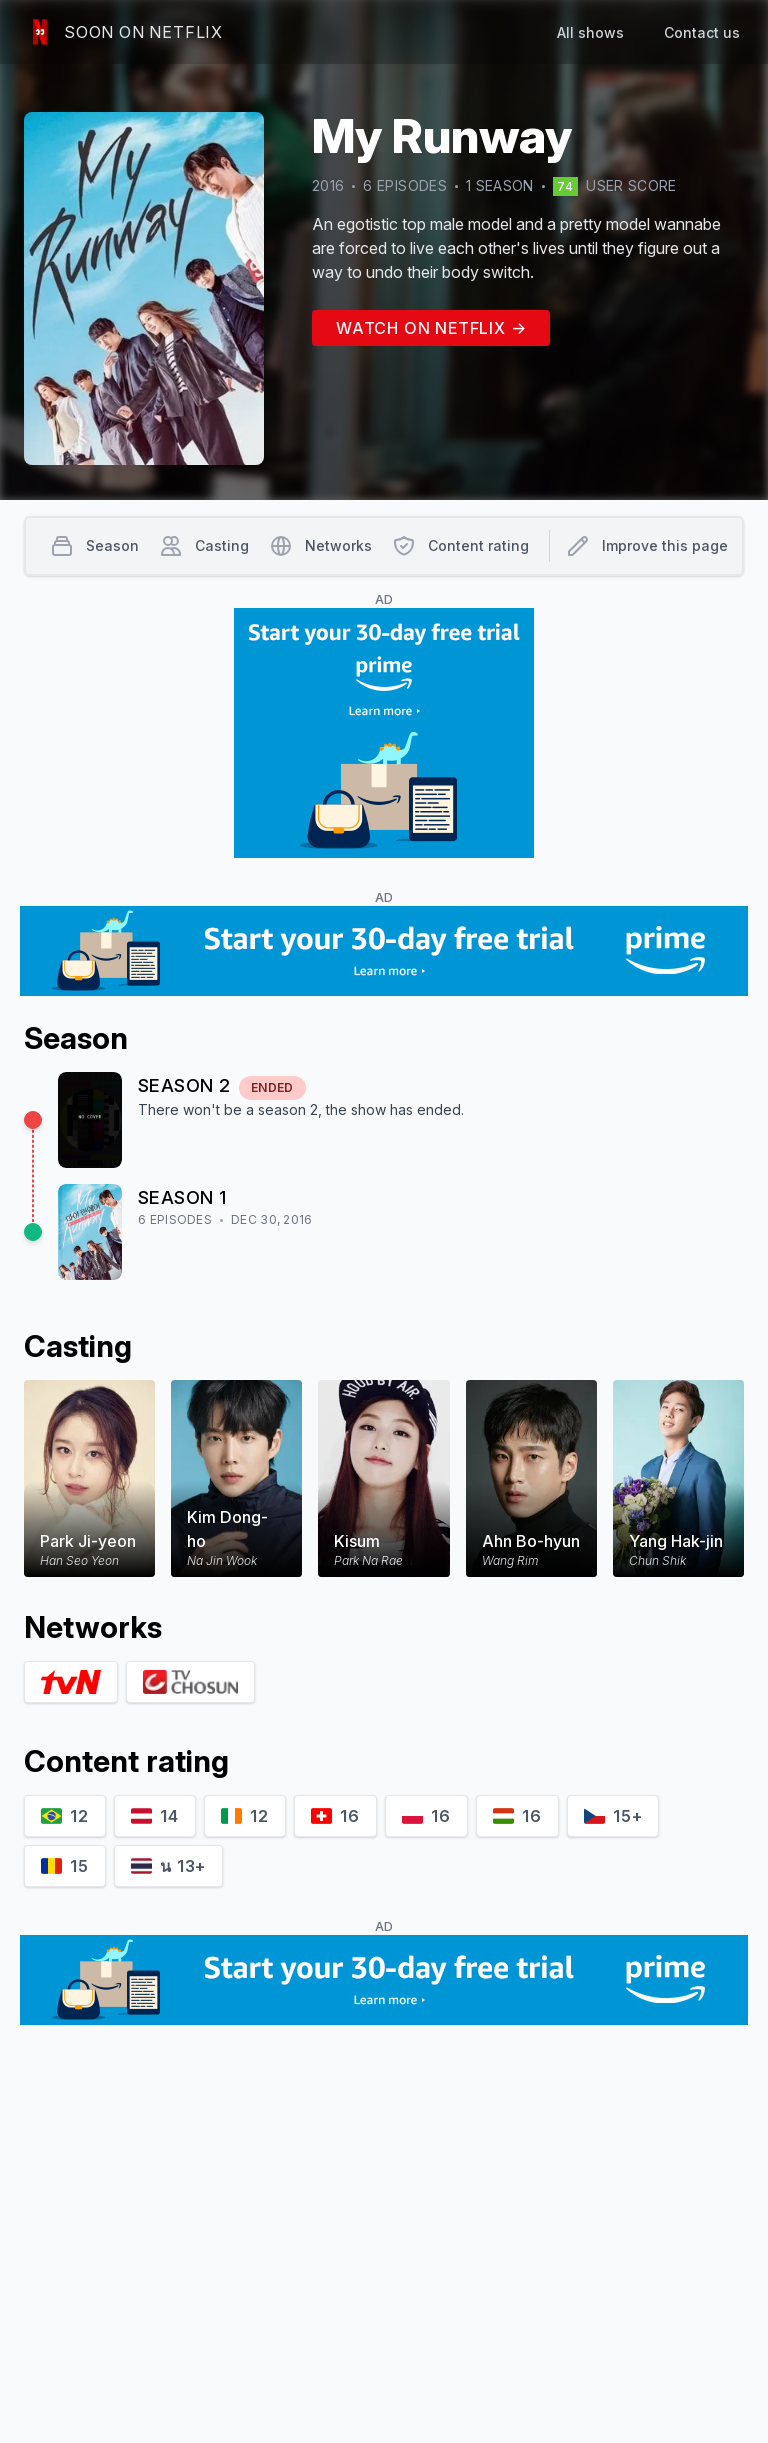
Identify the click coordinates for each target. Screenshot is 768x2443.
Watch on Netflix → (431, 328)
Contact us (702, 32)
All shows (590, 32)
